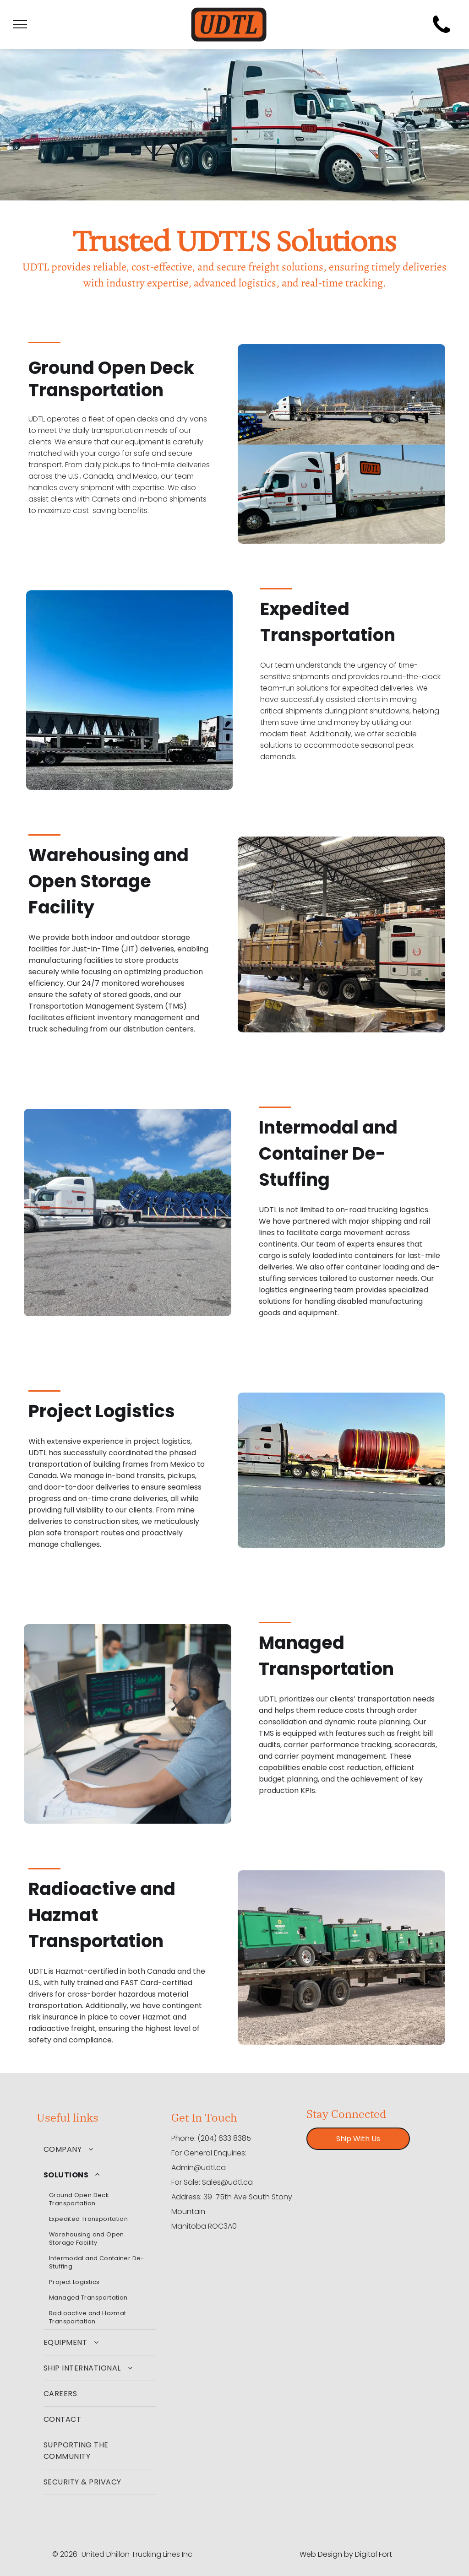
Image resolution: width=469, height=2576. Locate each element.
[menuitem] (100, 2149)
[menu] (20, 24)
